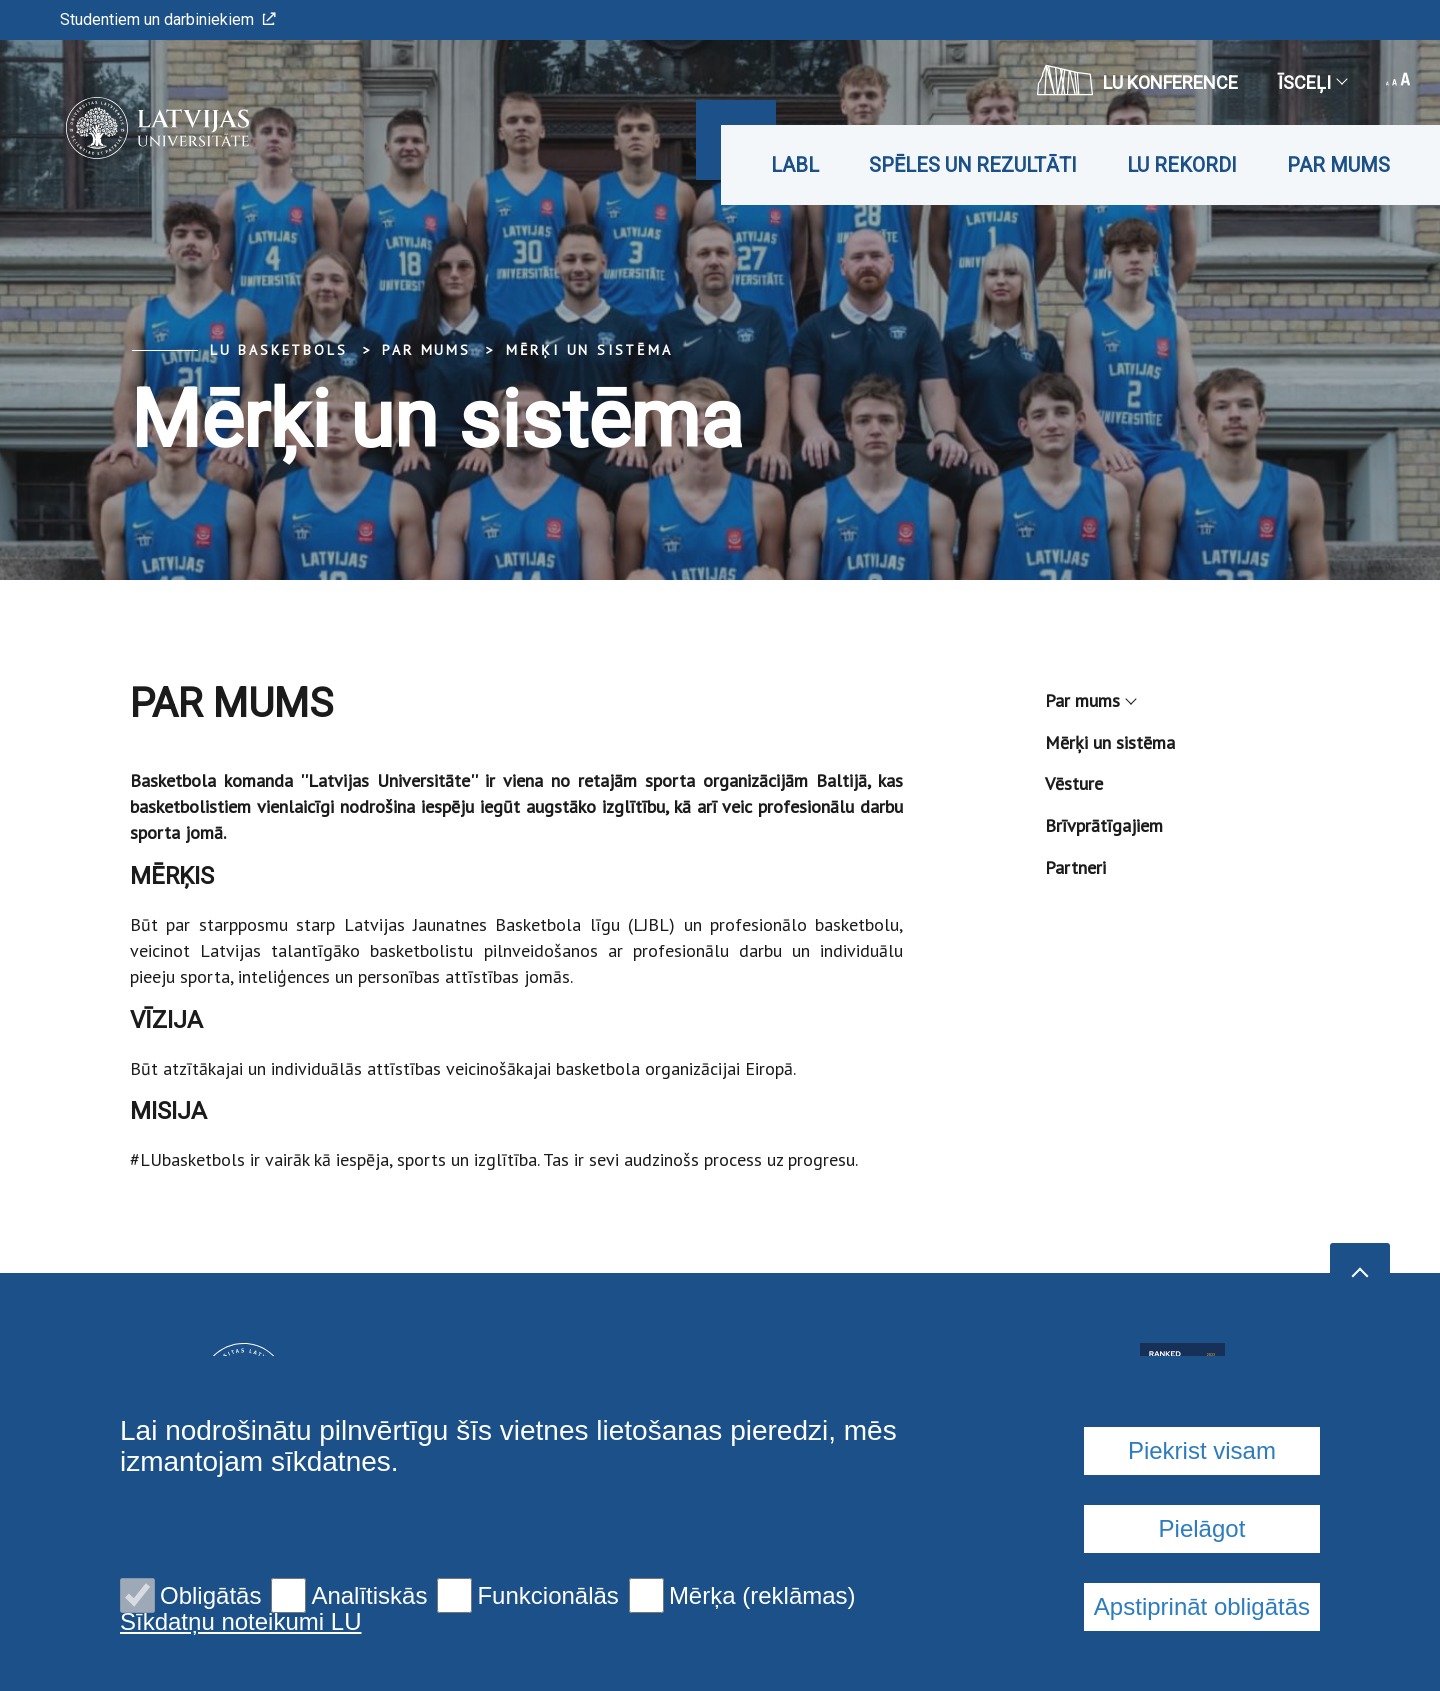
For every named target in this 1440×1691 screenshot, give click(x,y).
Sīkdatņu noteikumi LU (240, 1622)
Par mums (1338, 165)
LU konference (1137, 80)
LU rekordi (1182, 165)
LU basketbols (278, 350)
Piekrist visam (1202, 1450)
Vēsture (1074, 783)
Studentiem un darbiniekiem (168, 19)
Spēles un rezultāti (973, 165)
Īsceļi (1312, 82)
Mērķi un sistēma (589, 350)
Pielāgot (1202, 1528)
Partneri (1075, 867)
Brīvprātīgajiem (1104, 825)
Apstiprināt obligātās (1202, 1606)
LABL (795, 165)
